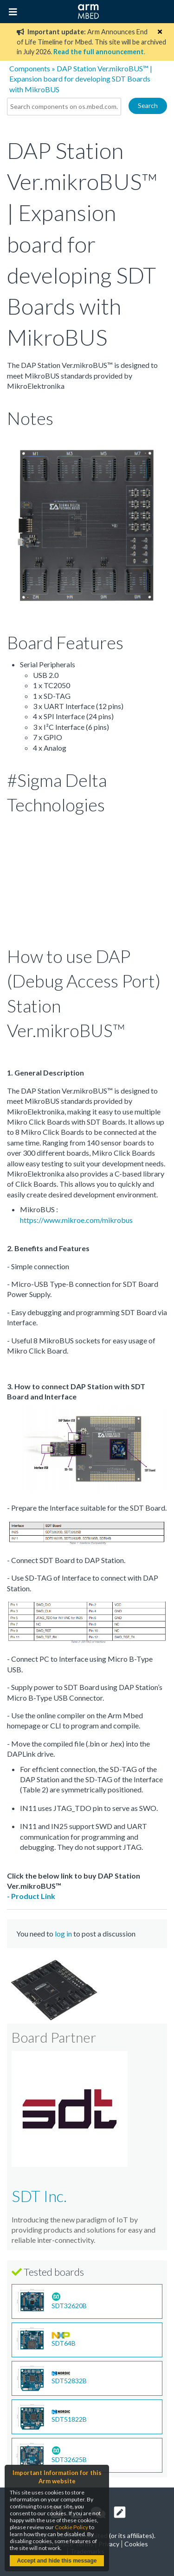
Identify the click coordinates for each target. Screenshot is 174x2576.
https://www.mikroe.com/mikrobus (76, 1219)
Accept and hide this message (57, 2560)
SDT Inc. (39, 2195)
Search (148, 105)
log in (63, 1933)
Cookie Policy (71, 2527)
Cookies (136, 2544)
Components (29, 68)
